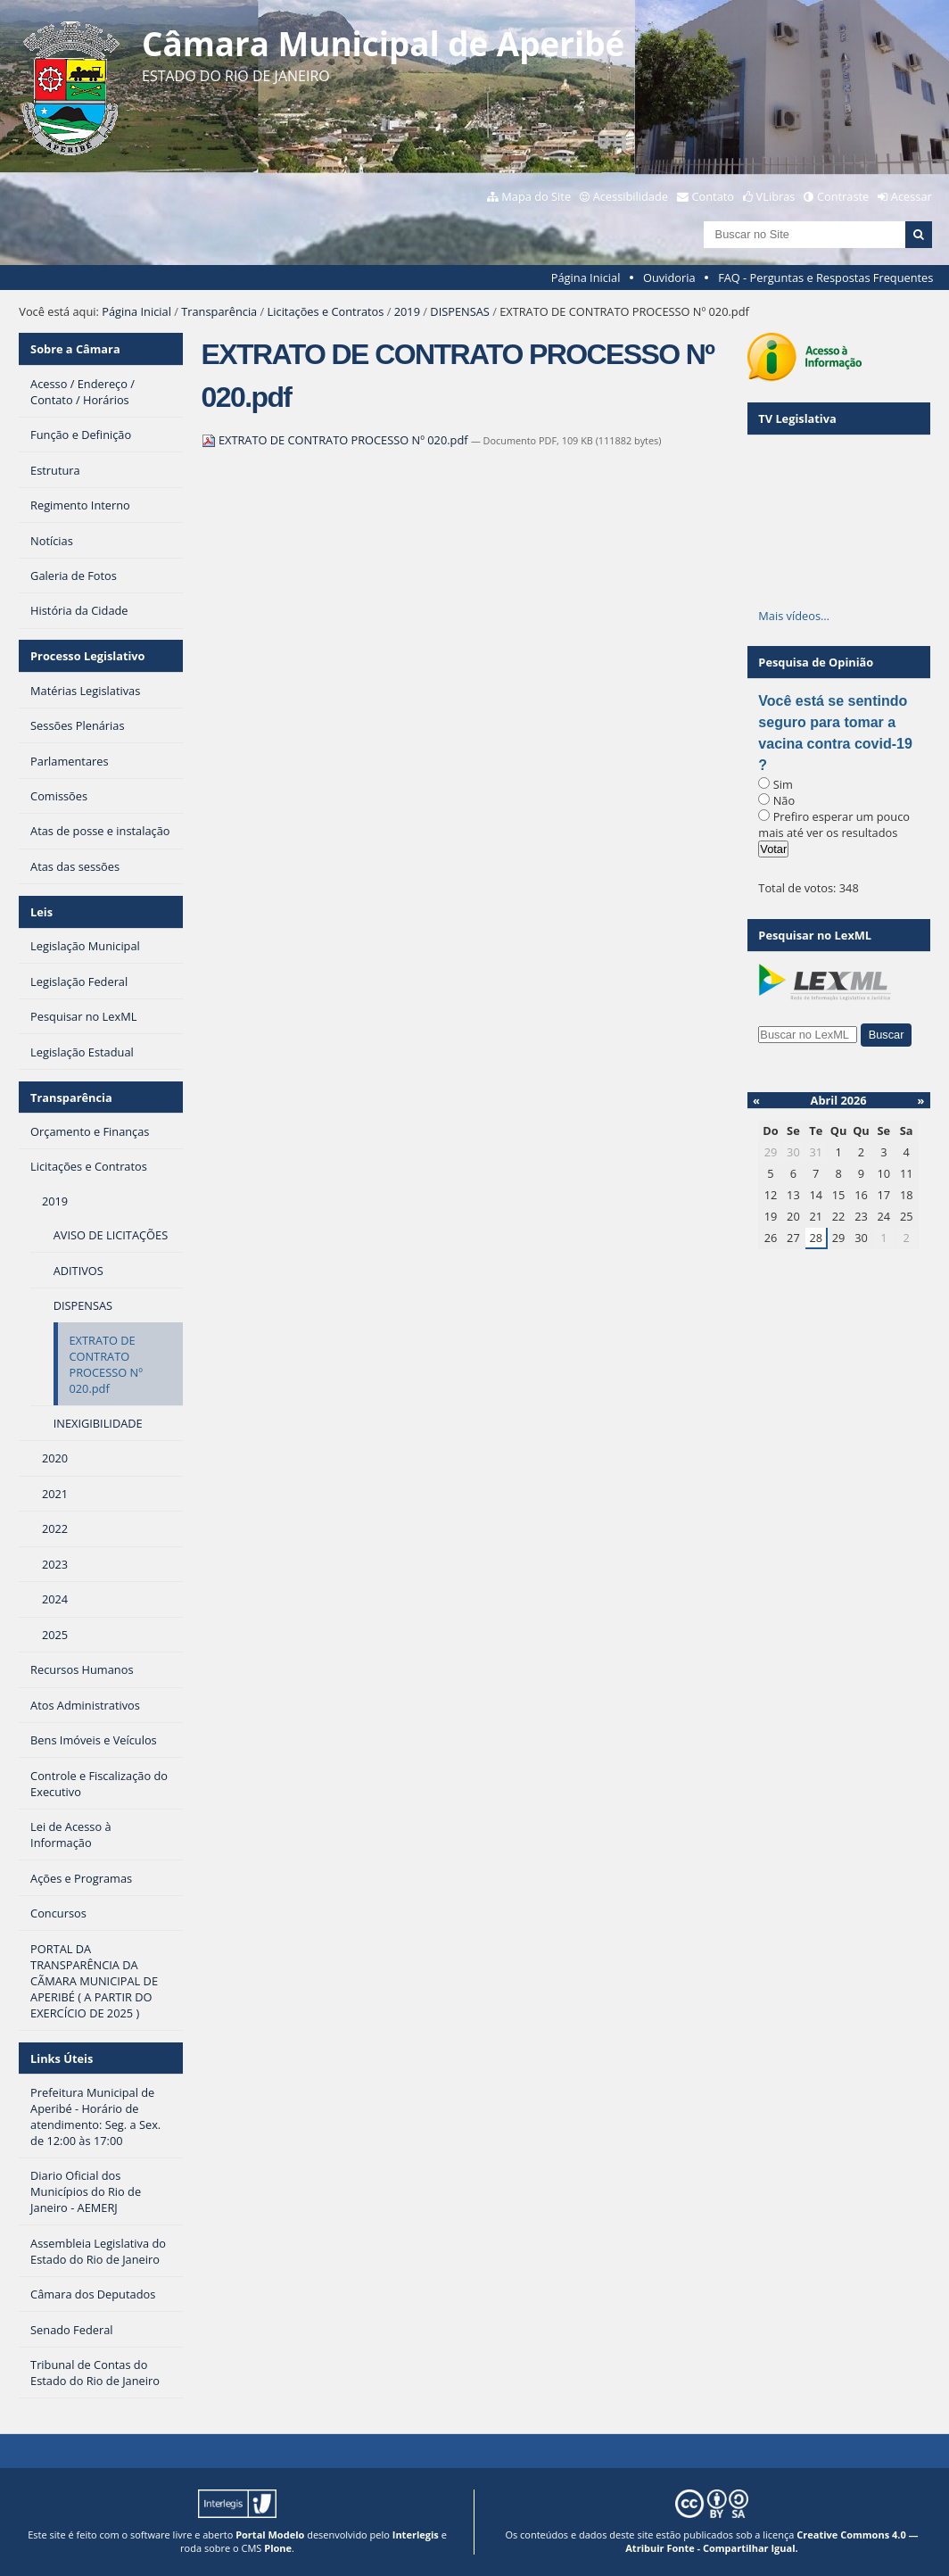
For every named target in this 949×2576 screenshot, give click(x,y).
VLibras (776, 196)
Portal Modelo (269, 2534)
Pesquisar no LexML (814, 935)
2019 (407, 311)
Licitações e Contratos (326, 311)
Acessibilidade (630, 196)
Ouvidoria (669, 277)
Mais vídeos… (793, 616)
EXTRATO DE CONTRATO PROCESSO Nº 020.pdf (336, 440)
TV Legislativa (797, 418)
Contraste (843, 196)
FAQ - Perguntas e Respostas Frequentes (825, 277)
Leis (41, 912)
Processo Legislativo (87, 656)
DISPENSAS (459, 311)
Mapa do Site (536, 196)
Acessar (911, 196)
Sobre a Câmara (75, 349)
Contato (713, 196)
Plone (278, 2548)
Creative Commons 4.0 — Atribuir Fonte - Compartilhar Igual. (771, 2541)
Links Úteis (61, 2058)
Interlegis (415, 2534)
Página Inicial (586, 277)
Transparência (219, 311)
